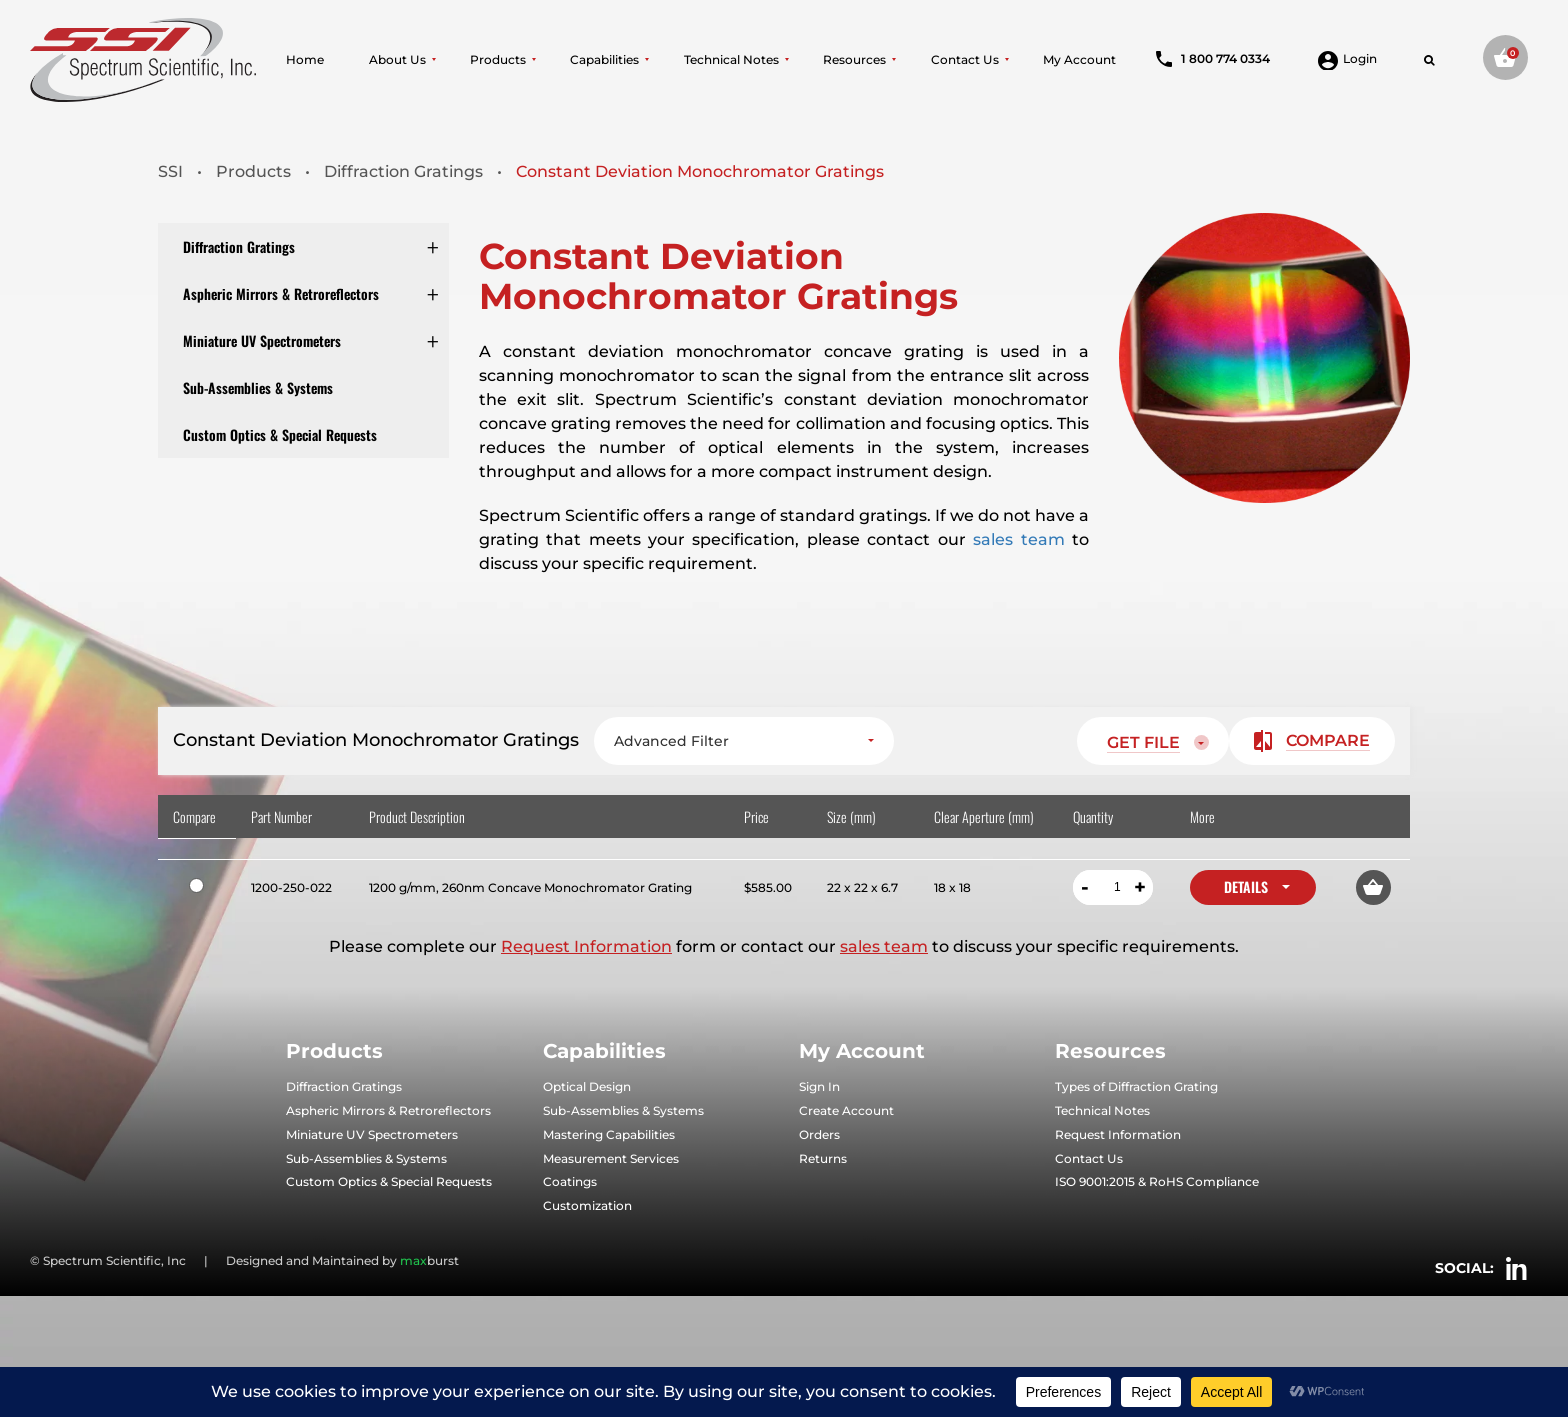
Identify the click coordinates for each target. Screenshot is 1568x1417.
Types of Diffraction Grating (1136, 1087)
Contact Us (965, 60)
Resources (854, 60)
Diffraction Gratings (239, 246)
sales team (1018, 539)
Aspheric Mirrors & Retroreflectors (281, 293)
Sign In (819, 1087)
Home (305, 60)
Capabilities (604, 60)
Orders (819, 1134)
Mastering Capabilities (609, 1134)
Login (1347, 59)
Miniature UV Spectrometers (262, 340)
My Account (1079, 60)
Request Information (586, 947)
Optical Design (587, 1087)
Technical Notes (731, 60)
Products (498, 60)
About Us (397, 60)
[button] (1373, 887)
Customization (587, 1206)
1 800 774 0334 (1213, 59)
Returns (823, 1158)
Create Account (846, 1110)
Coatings (570, 1182)
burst (429, 1260)
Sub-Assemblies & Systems (258, 387)
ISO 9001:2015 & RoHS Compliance (1157, 1182)
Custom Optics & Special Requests (280, 434)
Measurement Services (611, 1158)
